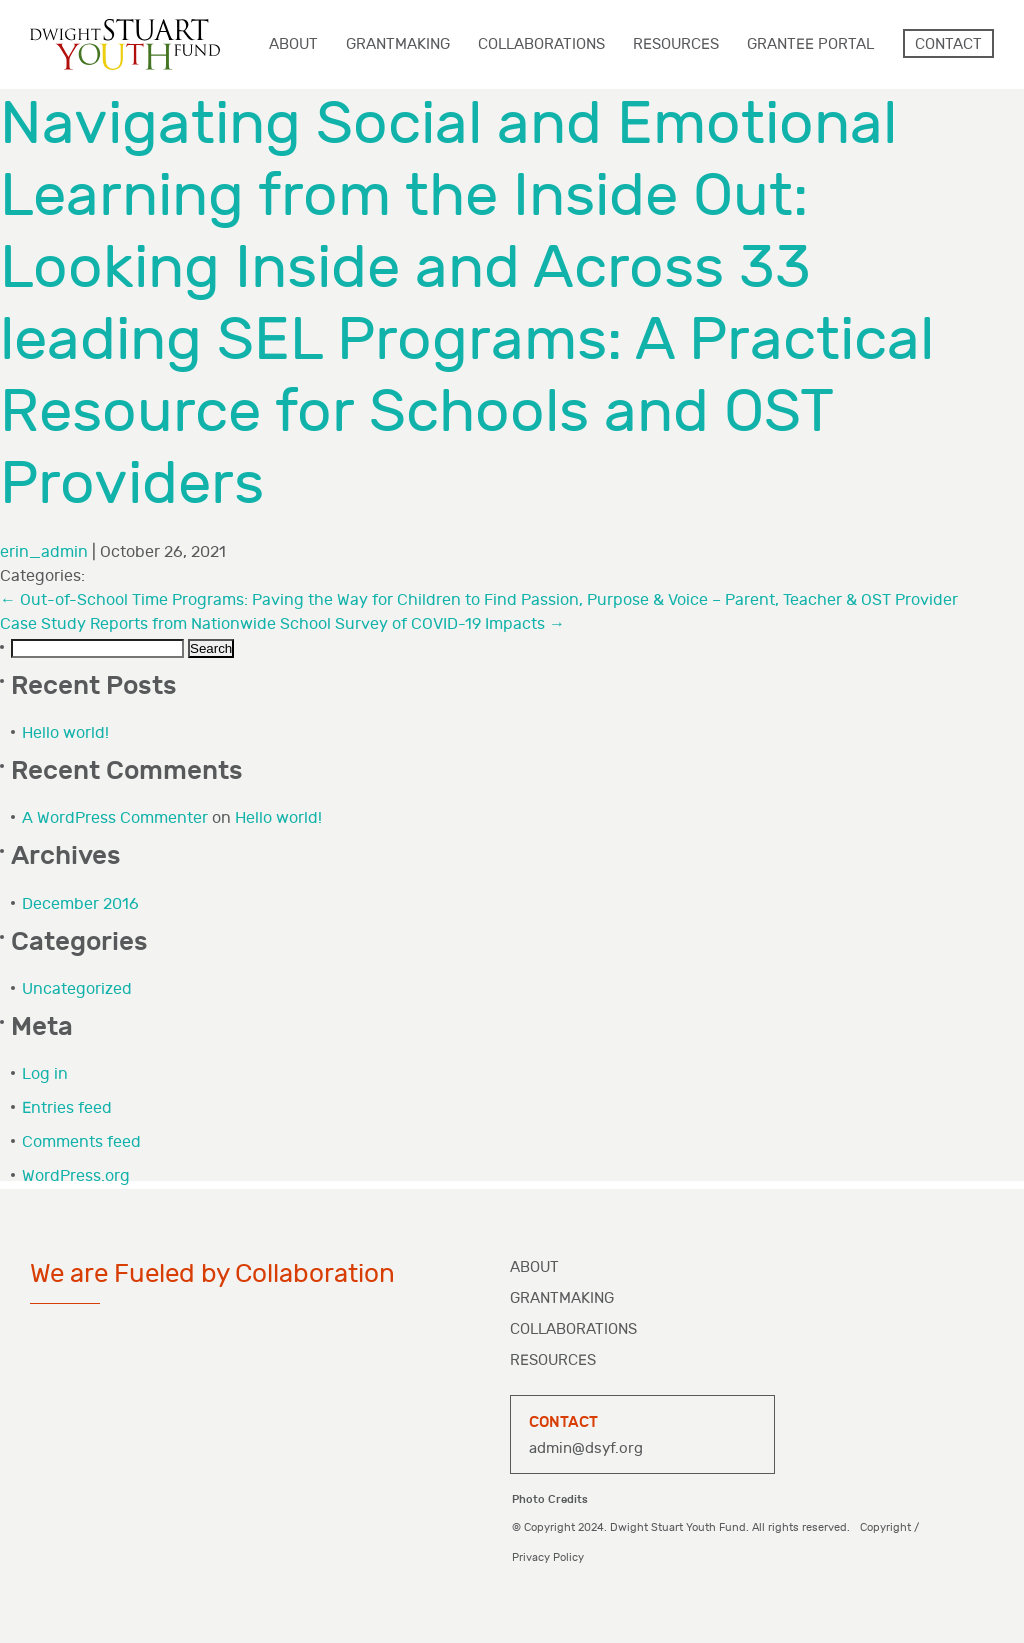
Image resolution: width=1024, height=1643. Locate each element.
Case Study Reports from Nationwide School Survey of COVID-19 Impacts (282, 624)
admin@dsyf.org (586, 1448)
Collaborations (573, 1329)
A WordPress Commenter (115, 818)
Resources (553, 1360)
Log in (45, 1074)
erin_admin (44, 552)
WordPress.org (76, 1176)
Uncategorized (77, 989)
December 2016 (80, 904)
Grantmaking (562, 1298)
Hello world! (65, 733)
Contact (948, 44)
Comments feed (81, 1142)
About (534, 1267)
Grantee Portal (810, 44)
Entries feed (67, 1108)
